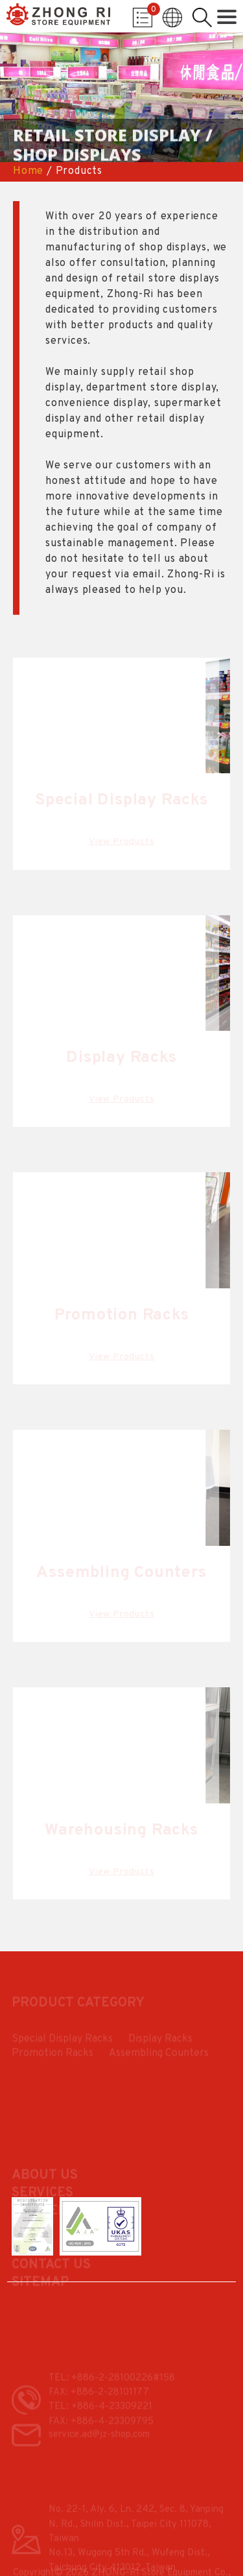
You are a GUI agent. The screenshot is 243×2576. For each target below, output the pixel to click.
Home (28, 170)
